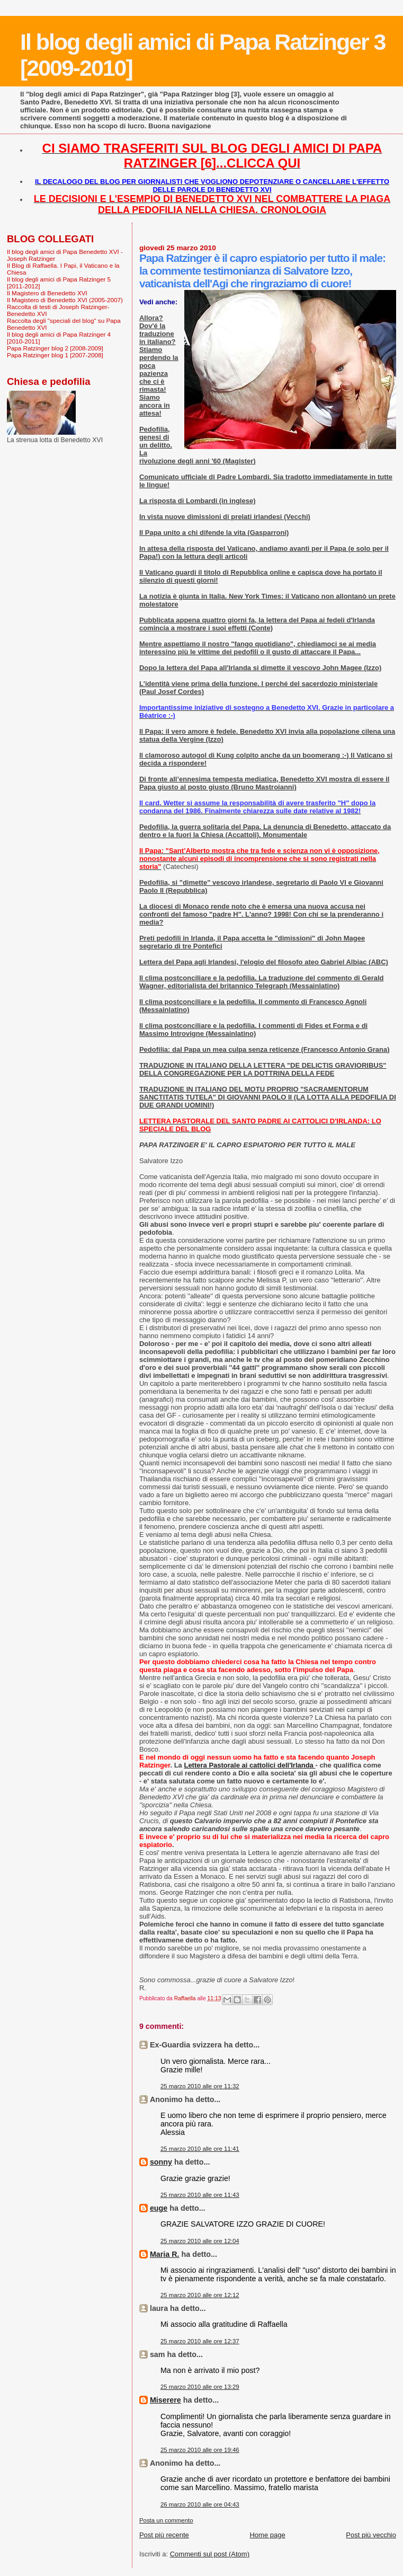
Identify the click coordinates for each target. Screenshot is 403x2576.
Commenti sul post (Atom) (209, 2554)
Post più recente (164, 2535)
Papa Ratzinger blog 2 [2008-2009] (55, 348)
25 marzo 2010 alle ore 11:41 (199, 2149)
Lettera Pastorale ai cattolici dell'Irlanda (249, 1765)
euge (158, 2208)
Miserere (165, 2400)
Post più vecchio (371, 2535)
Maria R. (165, 2254)
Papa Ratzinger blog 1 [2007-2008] (55, 354)
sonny (161, 2162)
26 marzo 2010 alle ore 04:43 (199, 2504)
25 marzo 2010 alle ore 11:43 (199, 2195)
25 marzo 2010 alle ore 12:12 (199, 2295)
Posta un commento (166, 2520)
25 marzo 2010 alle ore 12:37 (199, 2341)
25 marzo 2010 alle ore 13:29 (199, 2387)
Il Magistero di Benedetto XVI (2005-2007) (65, 299)
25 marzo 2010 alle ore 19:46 (199, 2450)
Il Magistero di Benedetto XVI (47, 292)
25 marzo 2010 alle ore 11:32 (199, 2086)
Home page (267, 2535)
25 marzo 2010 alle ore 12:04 (199, 2241)
